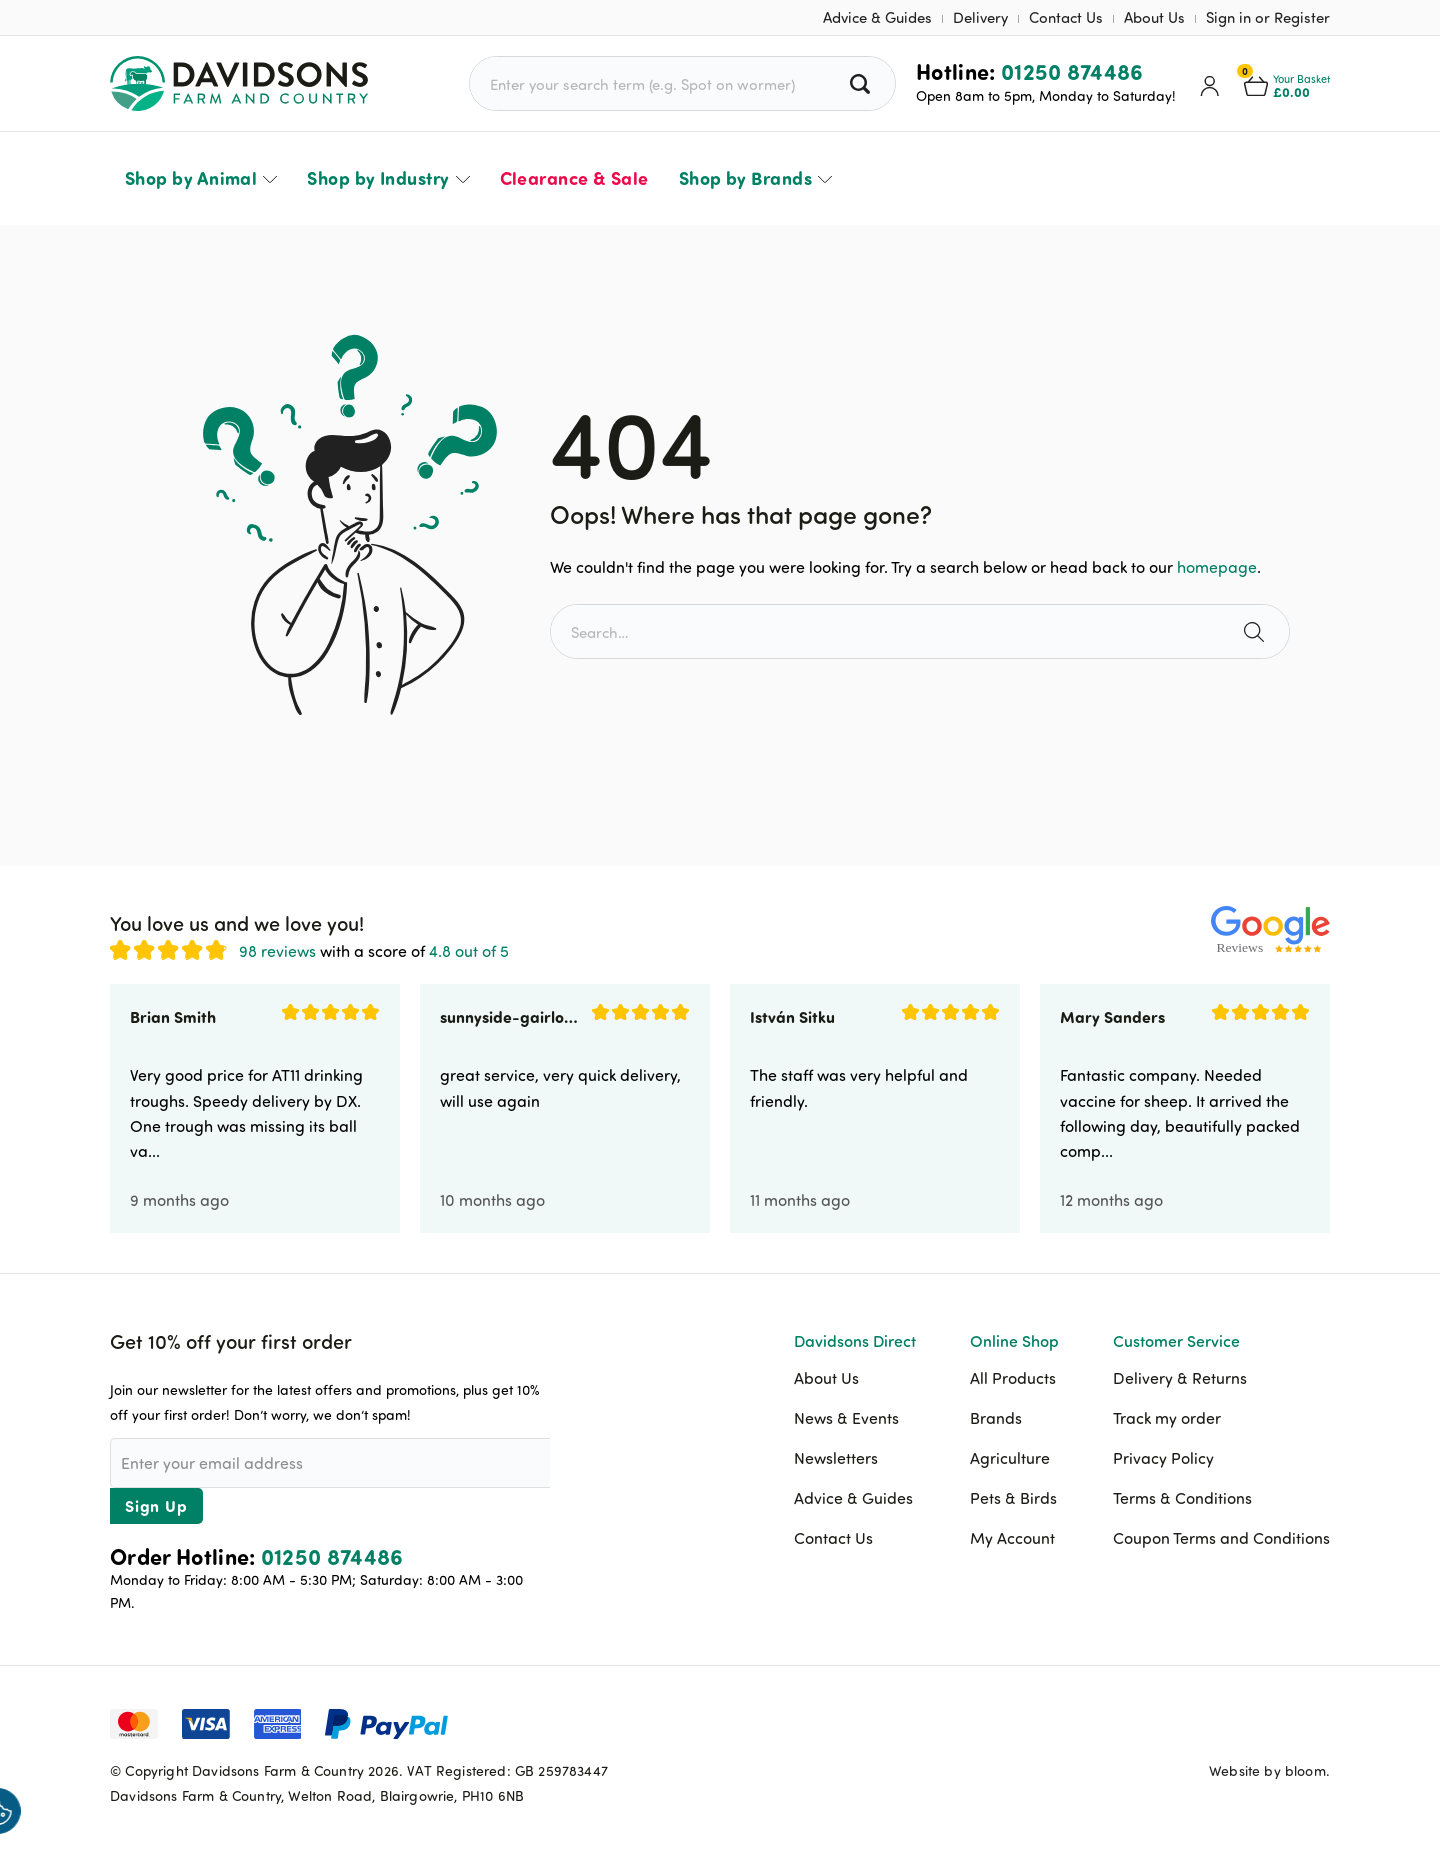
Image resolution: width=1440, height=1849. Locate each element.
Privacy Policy (1163, 1458)
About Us (1154, 17)
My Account (1012, 1538)
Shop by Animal (191, 178)
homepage (1217, 567)
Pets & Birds (1013, 1498)
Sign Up (156, 1505)
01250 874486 (1072, 71)
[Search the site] (1256, 631)
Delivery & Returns (1180, 1378)
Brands (996, 1418)
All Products (1013, 1378)
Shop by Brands (745, 178)
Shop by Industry (378, 178)
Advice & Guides (877, 17)
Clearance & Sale (574, 178)
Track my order (1167, 1418)
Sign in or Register (1268, 17)
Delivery (980, 17)
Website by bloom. (1269, 1770)
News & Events (846, 1418)
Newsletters (836, 1458)
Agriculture (1010, 1458)
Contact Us (1066, 17)
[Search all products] (862, 83)
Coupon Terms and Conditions (1221, 1538)
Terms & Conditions (1182, 1498)
